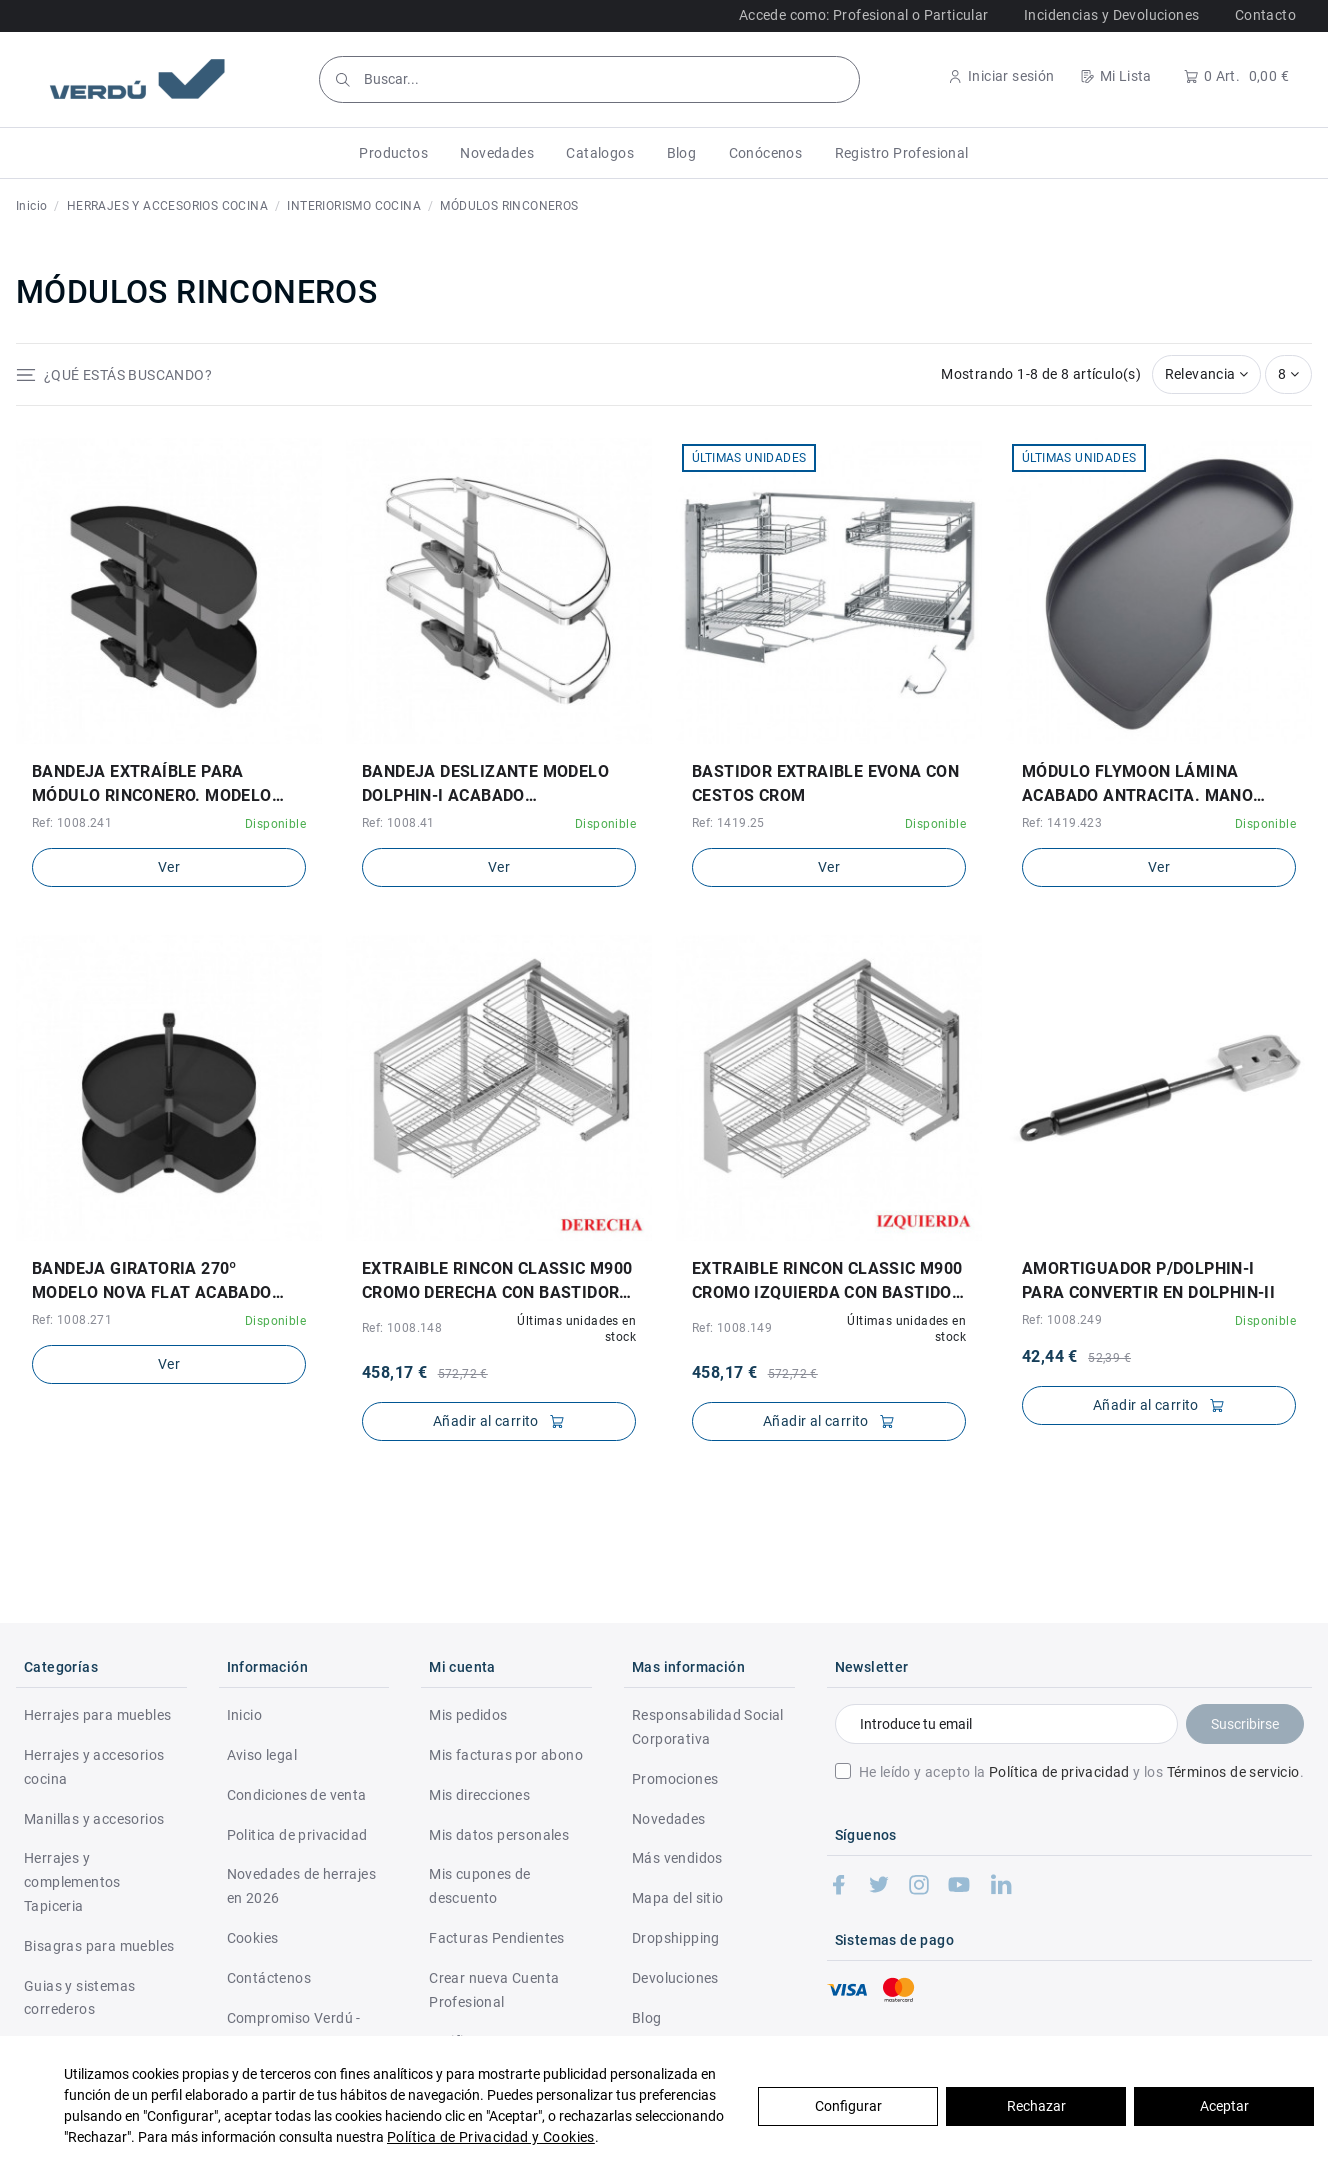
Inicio (244, 1715)
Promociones (675, 1779)
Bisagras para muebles (99, 1946)
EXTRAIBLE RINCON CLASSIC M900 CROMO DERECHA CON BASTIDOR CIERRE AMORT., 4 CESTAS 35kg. (497, 1282)
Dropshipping (676, 1938)
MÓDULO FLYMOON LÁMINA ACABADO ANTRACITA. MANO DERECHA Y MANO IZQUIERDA (1137, 785)
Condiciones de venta (297, 1795)
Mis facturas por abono (506, 1755)
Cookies (253, 1938)
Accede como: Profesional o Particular (864, 15)
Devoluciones (675, 1978)
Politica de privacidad (297, 1835)
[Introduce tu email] (1006, 1724)
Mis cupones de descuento (480, 1886)
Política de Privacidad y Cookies (491, 2137)
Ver (169, 867)
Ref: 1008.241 (72, 823)
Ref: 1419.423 (1062, 823)
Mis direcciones (479, 1795)
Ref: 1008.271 (72, 1320)
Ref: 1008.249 (1062, 1320)
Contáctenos (269, 1978)
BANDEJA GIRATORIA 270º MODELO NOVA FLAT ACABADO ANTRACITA (152, 1282)
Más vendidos (677, 1858)
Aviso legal (262, 1755)
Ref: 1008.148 (402, 1328)
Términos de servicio (1233, 1772)
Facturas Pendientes (497, 1938)
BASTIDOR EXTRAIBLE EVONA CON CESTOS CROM (825, 783)
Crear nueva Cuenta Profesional (494, 1990)
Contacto (1265, 15)
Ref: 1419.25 (728, 823)
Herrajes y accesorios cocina (94, 1767)
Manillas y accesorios (94, 1819)
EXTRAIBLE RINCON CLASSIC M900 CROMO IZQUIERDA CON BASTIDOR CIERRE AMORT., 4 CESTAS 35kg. (827, 1282)
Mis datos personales (499, 1835)
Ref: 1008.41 (398, 823)
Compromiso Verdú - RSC (294, 2030)
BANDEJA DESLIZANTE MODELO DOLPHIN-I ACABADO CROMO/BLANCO (485, 785)
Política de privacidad (1059, 1772)
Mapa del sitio (678, 1898)
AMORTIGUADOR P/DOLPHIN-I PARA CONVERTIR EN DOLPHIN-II (1148, 1280)
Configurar (848, 2106)
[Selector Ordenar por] (1207, 374)
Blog (647, 2018)
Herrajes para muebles (97, 1715)
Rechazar (1036, 2106)
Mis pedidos (468, 1715)
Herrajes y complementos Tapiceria (72, 1882)
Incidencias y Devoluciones (1111, 15)
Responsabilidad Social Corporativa (708, 1727)
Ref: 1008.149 (732, 1328)
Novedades (669, 1819)
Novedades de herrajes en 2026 (301, 1886)
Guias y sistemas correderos (79, 1998)
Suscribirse (1245, 1724)
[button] (393, 153)
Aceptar (1224, 2106)
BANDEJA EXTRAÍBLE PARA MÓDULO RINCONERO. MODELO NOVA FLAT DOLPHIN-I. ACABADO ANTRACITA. (162, 785)
